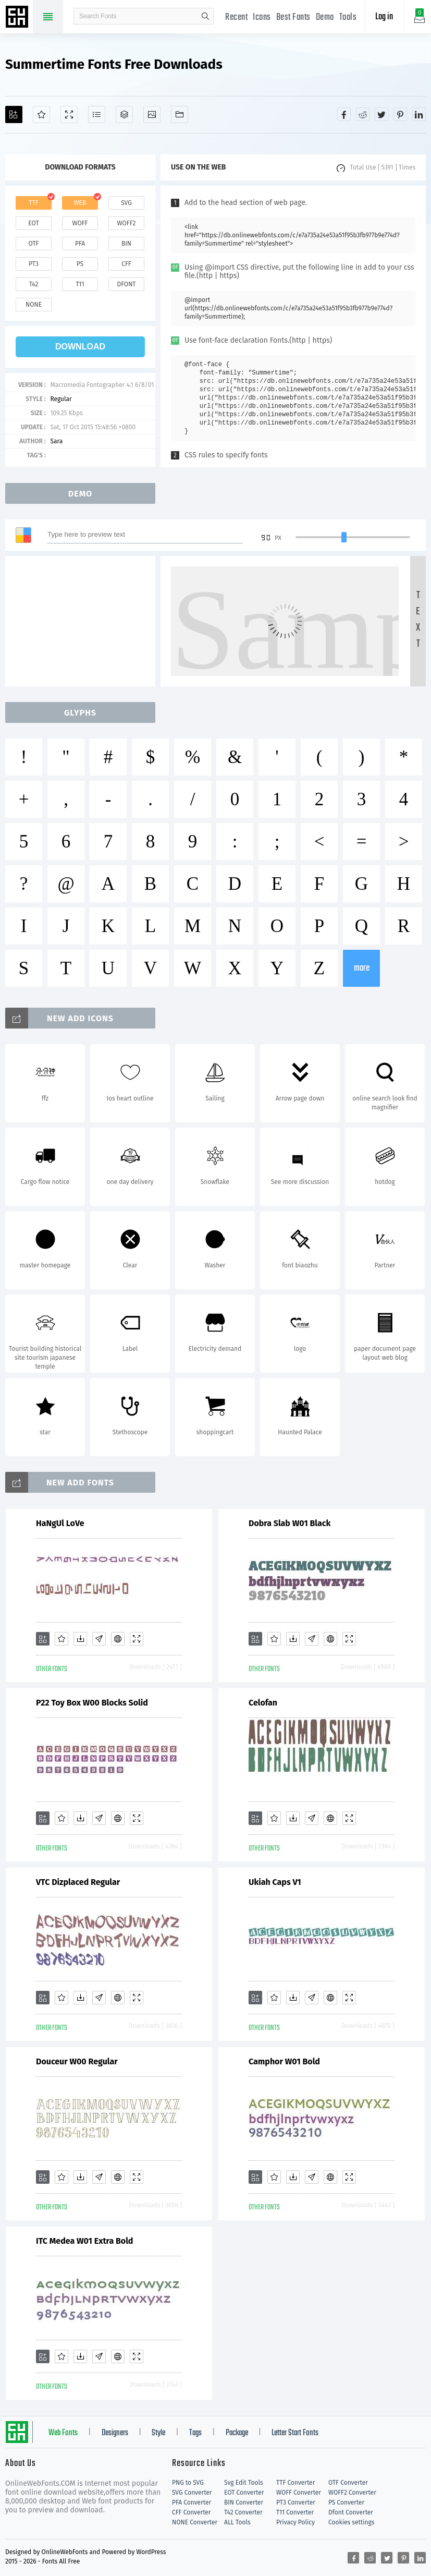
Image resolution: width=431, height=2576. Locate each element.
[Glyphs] (96, 114)
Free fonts (18, 17)
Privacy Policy (295, 2522)
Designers (115, 2433)
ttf (33, 203)
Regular (60, 399)
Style (158, 2433)
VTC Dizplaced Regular (78, 1882)
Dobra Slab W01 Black (289, 1523)
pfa (80, 243)
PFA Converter (191, 2502)
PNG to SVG (188, 2482)
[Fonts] (179, 114)
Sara (56, 441)
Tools (348, 17)
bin (126, 243)
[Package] (124, 114)
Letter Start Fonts (295, 2433)
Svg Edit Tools (243, 2482)
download (80, 346)
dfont (126, 284)
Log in (384, 17)
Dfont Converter (350, 2512)
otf (34, 243)
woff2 (126, 223)
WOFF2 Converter (352, 2492)
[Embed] (118, 1639)
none (34, 304)
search (205, 16)
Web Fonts (63, 2433)
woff (80, 223)
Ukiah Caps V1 (275, 1882)
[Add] (13, 114)
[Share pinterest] (400, 114)
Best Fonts (293, 17)
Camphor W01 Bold (284, 2061)
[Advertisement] (83, 621)
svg (126, 203)
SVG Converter (192, 2492)
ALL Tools (237, 2522)
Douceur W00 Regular (77, 2061)
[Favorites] (41, 114)
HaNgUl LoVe (60, 1523)
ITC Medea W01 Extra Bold (84, 2241)
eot (33, 223)
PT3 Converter (295, 2502)
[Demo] (69, 114)
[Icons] (152, 114)
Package (237, 2433)
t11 (80, 284)
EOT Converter (244, 2492)
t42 (34, 284)
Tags (195, 2433)
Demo (325, 17)
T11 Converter (295, 2512)
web (80, 203)
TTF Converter (295, 2482)
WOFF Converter (298, 2492)
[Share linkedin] (419, 114)
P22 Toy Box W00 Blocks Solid (92, 1703)
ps (80, 264)
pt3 (34, 264)
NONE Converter (194, 2522)
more (362, 968)
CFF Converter (191, 2512)
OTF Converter (348, 2482)
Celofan (263, 1703)
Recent (236, 17)
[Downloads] (80, 1639)
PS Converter (346, 2502)
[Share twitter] (381, 114)
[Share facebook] (344, 114)
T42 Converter (243, 2512)
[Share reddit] (363, 114)
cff (126, 264)
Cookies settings (351, 2522)
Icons (262, 17)
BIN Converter (243, 2502)
